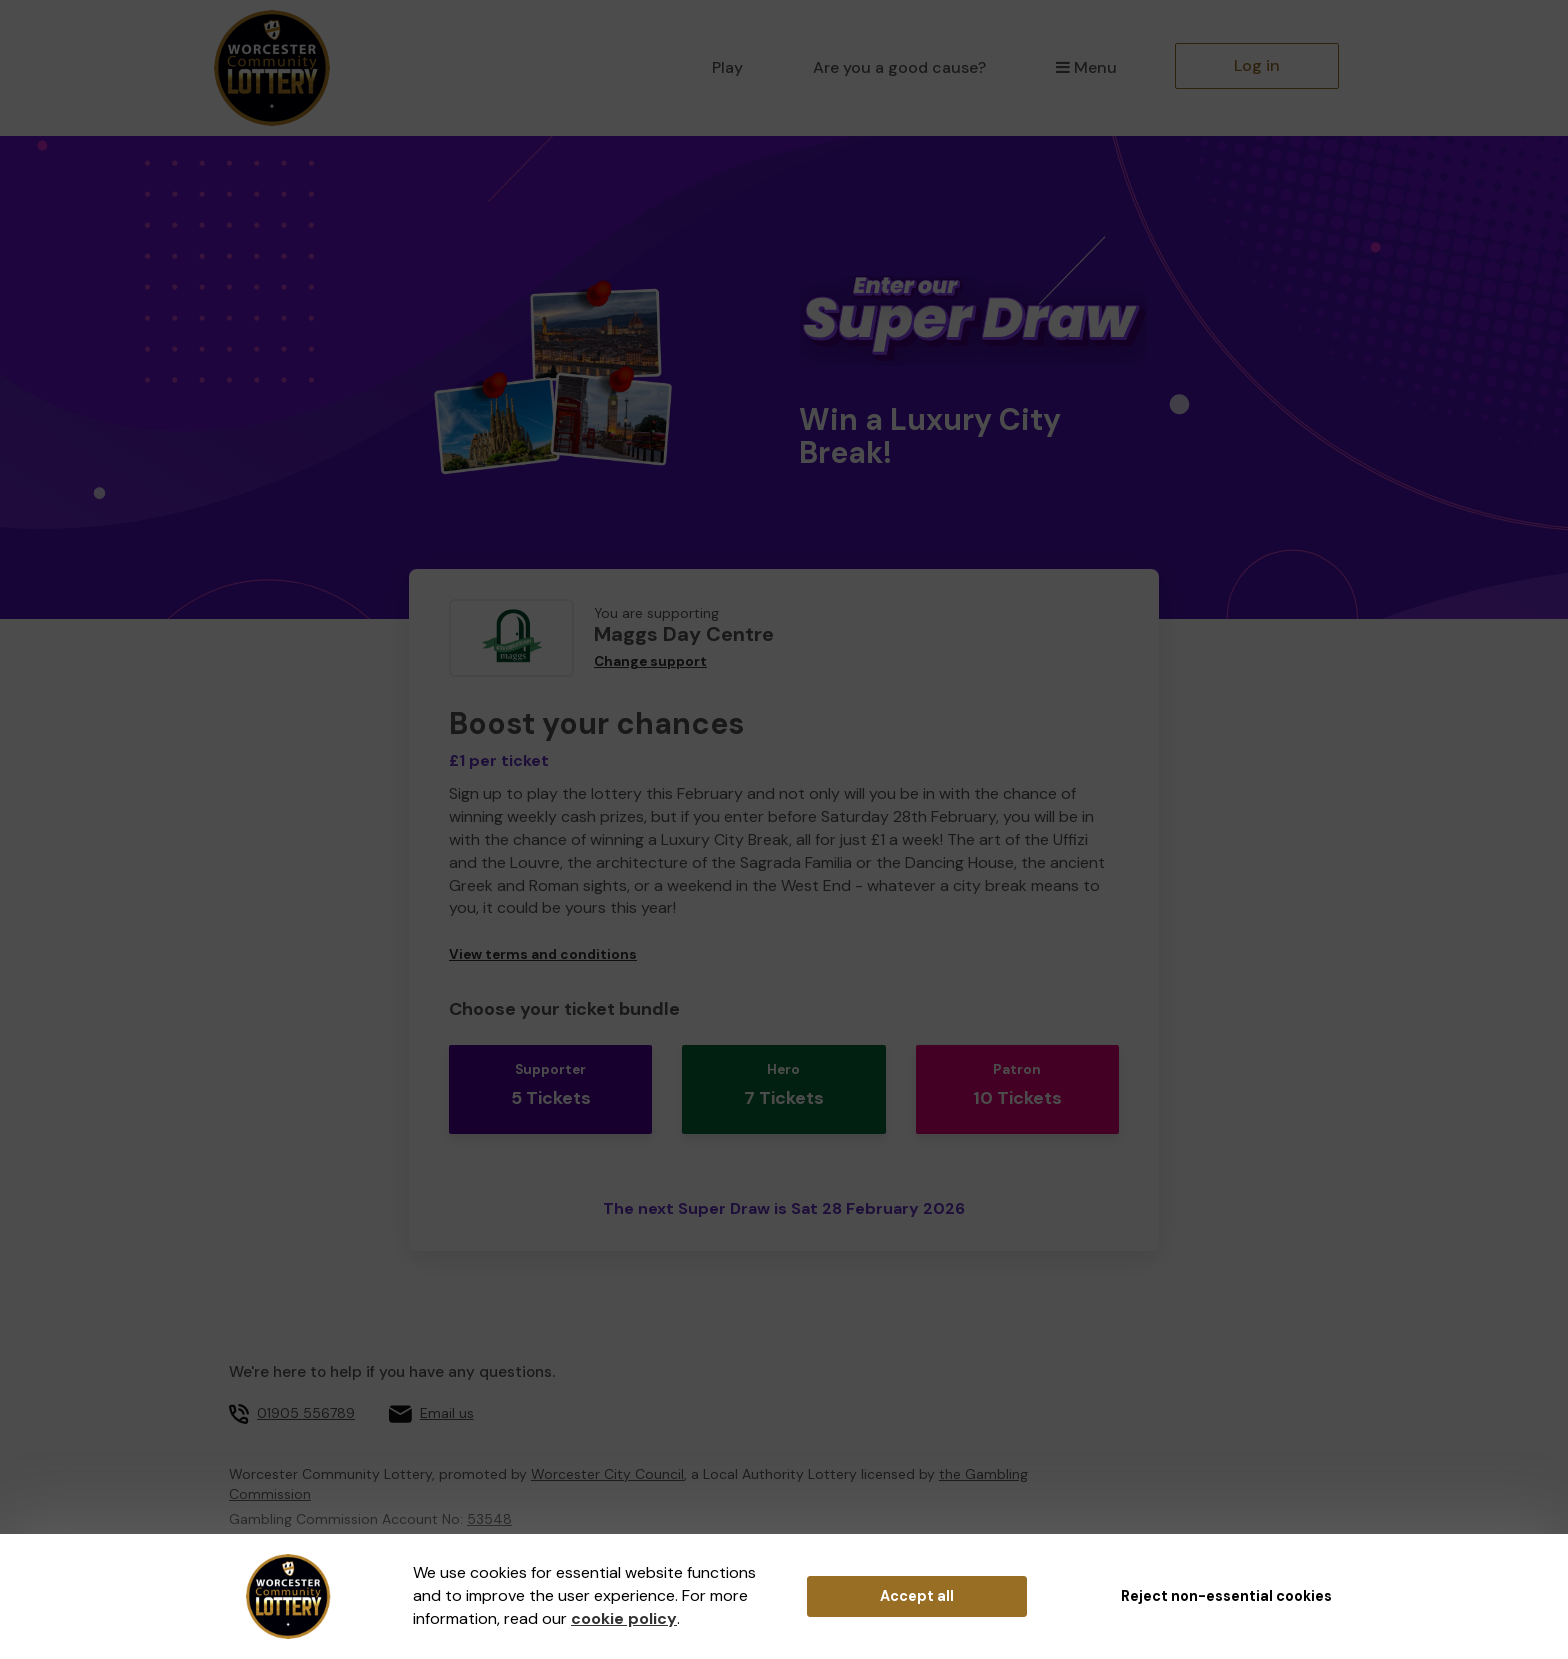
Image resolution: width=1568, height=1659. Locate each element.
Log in (1257, 65)
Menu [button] (1086, 67)
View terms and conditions (543, 954)
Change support (650, 661)
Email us (447, 1388)
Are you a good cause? (899, 67)
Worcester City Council (607, 1449)
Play (727, 67)
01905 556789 (306, 1388)
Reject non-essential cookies (1226, 1596)
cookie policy (624, 1618)
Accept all (917, 1596)
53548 (489, 1494)
